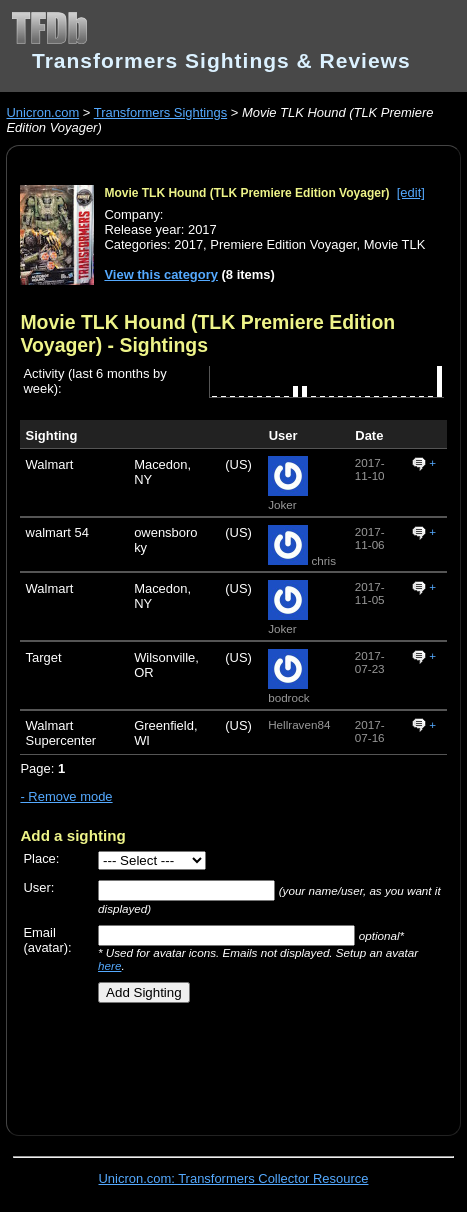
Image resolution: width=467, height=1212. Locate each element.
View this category (161, 274)
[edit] (411, 192)
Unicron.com (42, 112)
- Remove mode (66, 796)
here (109, 965)
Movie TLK (395, 244)
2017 (188, 244)
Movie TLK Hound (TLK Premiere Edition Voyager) (246, 193)
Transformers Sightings (160, 112)
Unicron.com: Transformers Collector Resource (234, 1178)
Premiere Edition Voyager (283, 244)
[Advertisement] (243, 1062)
